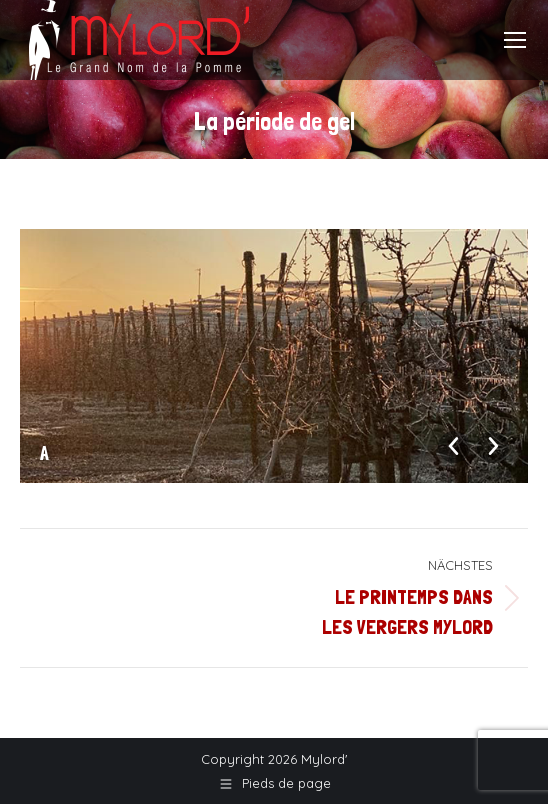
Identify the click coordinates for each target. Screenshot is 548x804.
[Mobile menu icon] (515, 40)
